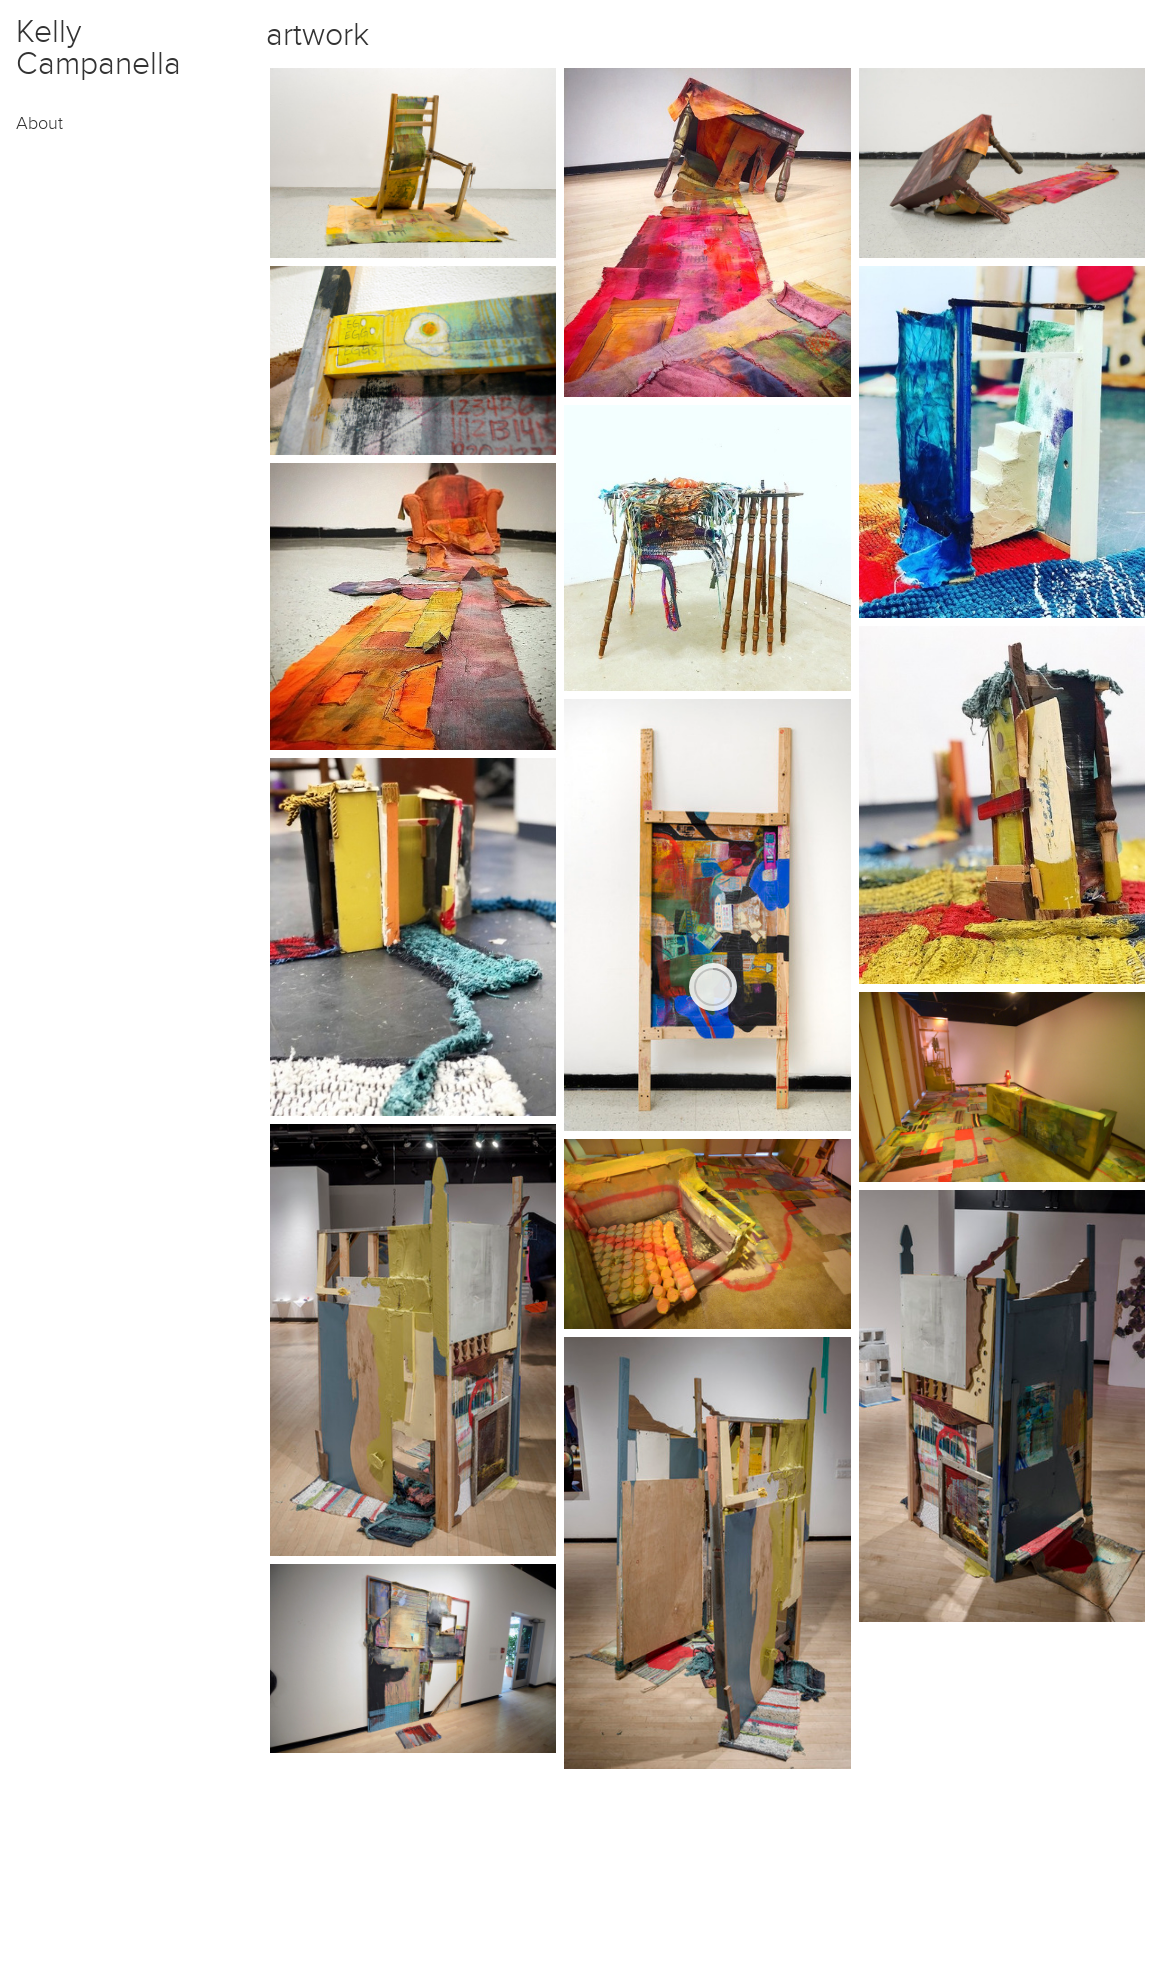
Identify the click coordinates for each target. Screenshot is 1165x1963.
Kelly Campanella (98, 48)
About (39, 123)
